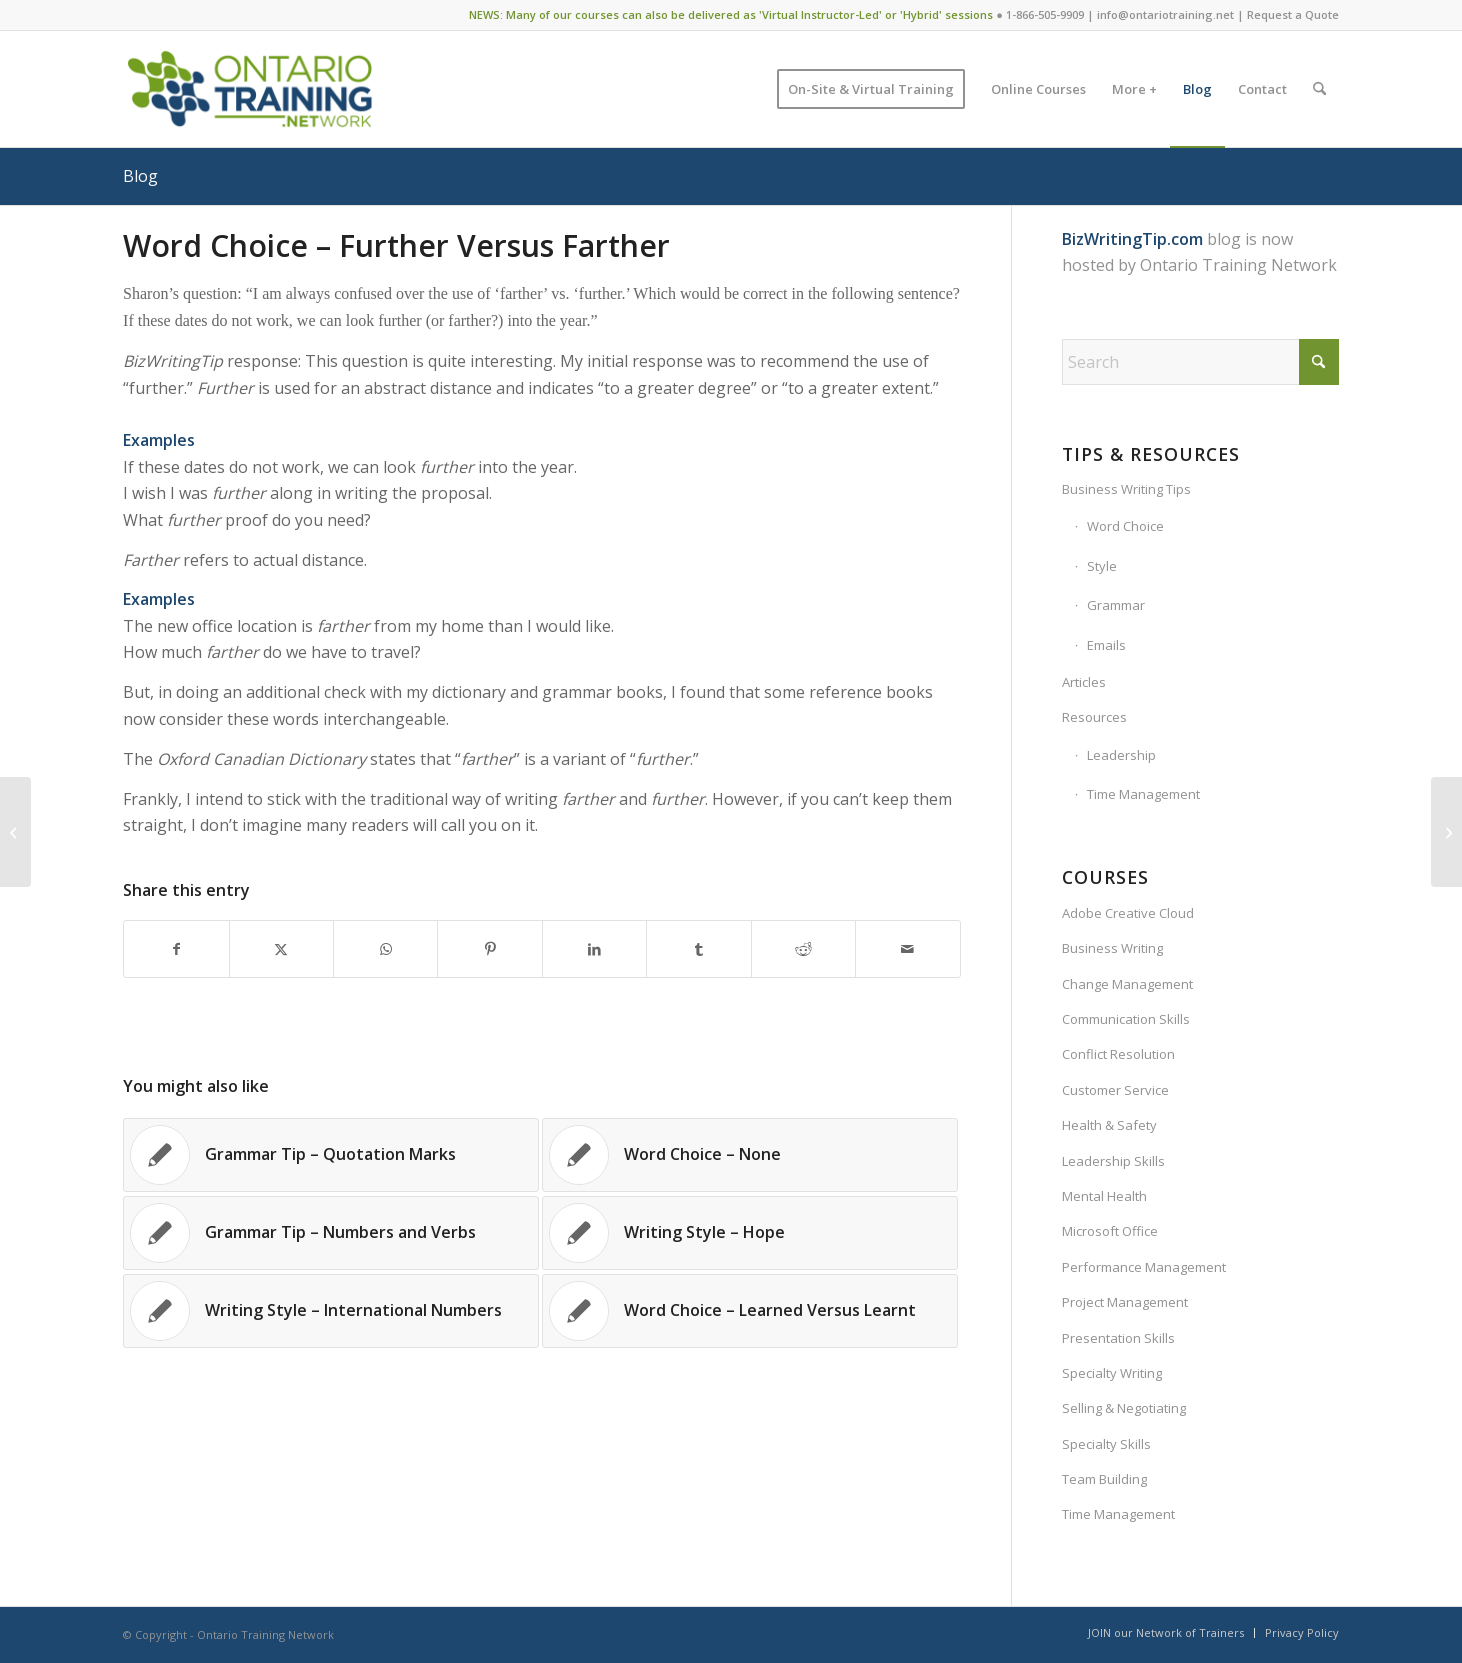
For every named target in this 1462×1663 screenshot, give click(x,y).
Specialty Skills (1106, 1444)
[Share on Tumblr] (698, 949)
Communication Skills (1126, 1019)
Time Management (1143, 794)
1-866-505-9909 (1045, 14)
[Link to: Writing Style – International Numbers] (331, 1311)
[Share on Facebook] (176, 949)
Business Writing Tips (1126, 489)
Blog (140, 176)
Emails (1106, 645)
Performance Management (1144, 1267)
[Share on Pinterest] (489, 949)
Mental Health (1104, 1196)
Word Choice (1125, 526)
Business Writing (1112, 948)
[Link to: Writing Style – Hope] (750, 1233)
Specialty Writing (1112, 1373)
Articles (1084, 682)
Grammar (1116, 605)
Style (1102, 566)
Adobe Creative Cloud (1128, 913)
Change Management (1127, 984)
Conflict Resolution (1118, 1054)
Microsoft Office (1110, 1231)
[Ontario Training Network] (249, 89)
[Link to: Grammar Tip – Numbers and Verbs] (331, 1233)
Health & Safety (1109, 1125)
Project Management (1125, 1302)
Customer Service (1115, 1090)
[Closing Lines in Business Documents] (15, 832)
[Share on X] (281, 949)
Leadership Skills (1113, 1161)
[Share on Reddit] (803, 949)
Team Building (1104, 1479)
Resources (1094, 717)
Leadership (1121, 755)
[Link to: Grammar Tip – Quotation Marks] (331, 1155)
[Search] (1319, 89)
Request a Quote (1293, 14)
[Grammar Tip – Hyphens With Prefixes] (1446, 832)
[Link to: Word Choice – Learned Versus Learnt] (750, 1311)
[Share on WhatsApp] (385, 949)
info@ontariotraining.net (1165, 14)
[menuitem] (871, 89)
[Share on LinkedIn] (594, 949)
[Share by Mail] (907, 949)
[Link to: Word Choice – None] (750, 1155)
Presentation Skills (1118, 1338)
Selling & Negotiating (1124, 1408)
